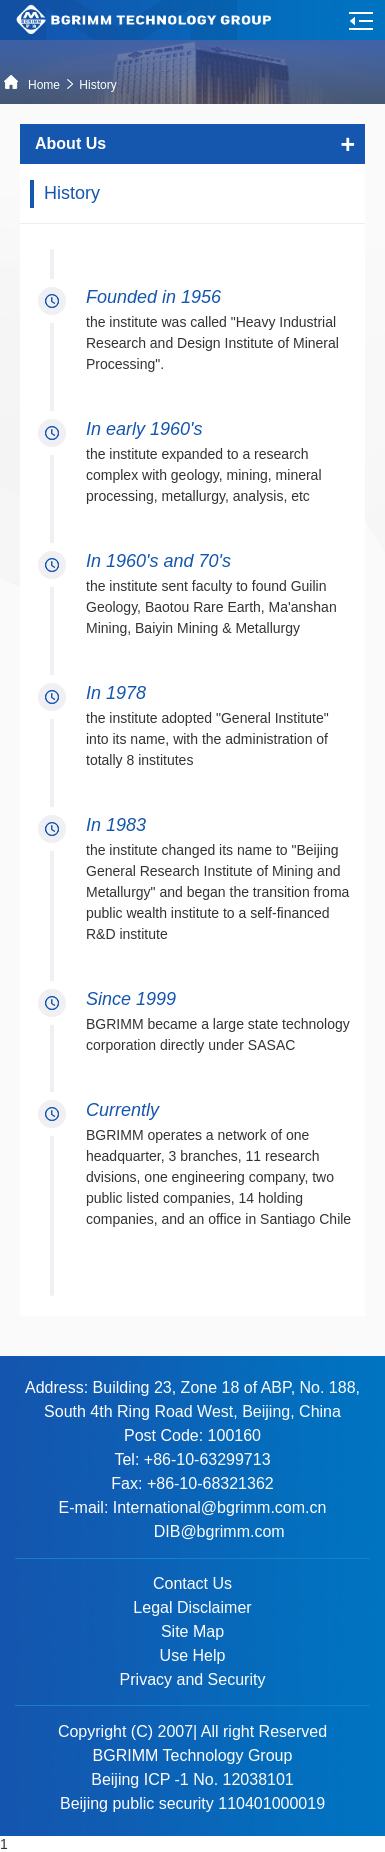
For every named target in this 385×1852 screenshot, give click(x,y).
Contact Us (192, 1583)
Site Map (192, 1631)
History (99, 85)
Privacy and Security (193, 1679)
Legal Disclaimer (192, 1607)
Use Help (193, 1655)
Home (32, 85)
